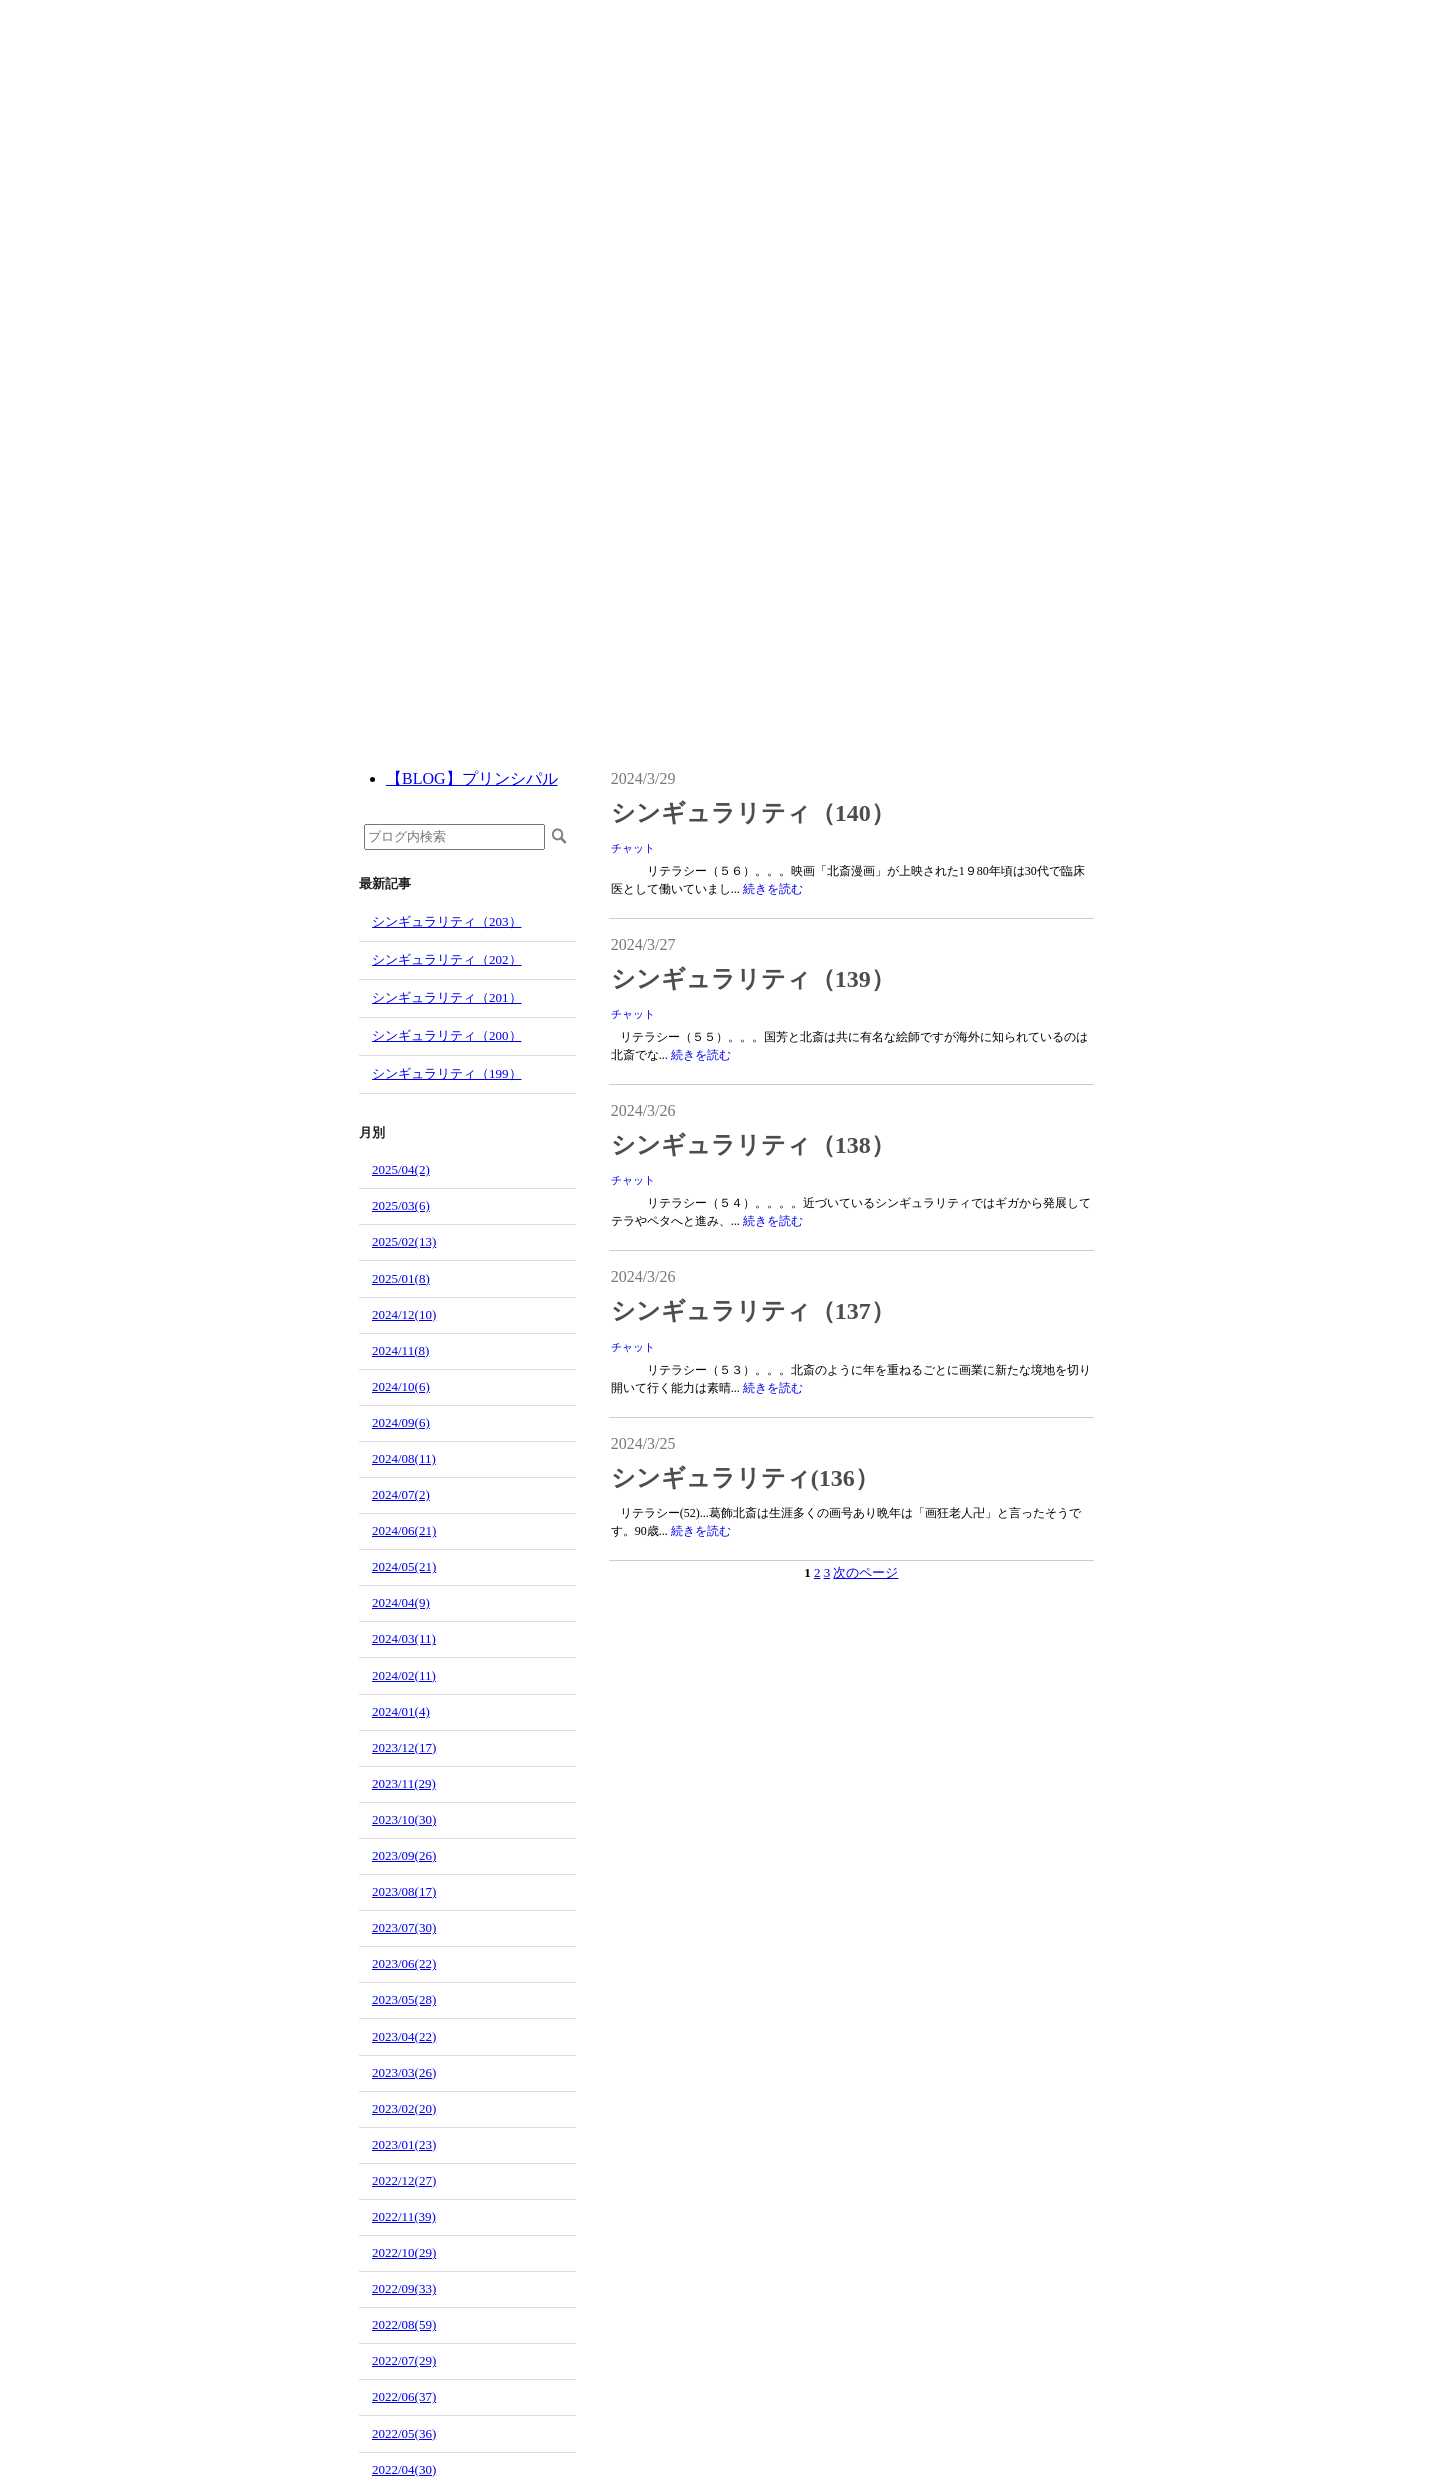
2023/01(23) (404, 2144)
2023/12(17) (404, 1747)
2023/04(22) (404, 2036)
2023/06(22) (404, 1963)
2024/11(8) (400, 1350)
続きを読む (773, 889)
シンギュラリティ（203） (447, 921)
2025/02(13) (404, 1241)
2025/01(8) (401, 1278)
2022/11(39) (404, 2216)
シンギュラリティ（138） (753, 1145)
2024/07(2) (401, 1494)
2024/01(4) (401, 1711)
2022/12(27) (404, 2180)
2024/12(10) (404, 1314)
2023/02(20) (404, 2108)
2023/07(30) (404, 1927)
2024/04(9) (401, 1602)
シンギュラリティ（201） (447, 997)
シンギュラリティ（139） (753, 979)
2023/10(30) (404, 1819)
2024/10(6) (401, 1386)
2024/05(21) (404, 1566)
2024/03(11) (404, 1638)
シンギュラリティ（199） (447, 1073)
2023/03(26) (404, 2072)
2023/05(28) (404, 1999)
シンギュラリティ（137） (753, 1311)
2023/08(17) (404, 1891)
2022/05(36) (404, 2433)
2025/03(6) (401, 1205)
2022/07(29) (404, 2360)
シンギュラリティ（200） (447, 1035)
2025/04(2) (401, 1169)
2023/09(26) (404, 1855)
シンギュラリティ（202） (447, 959)
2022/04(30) (404, 2469)
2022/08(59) (404, 2324)
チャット (633, 848)
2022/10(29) (404, 2252)
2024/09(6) (401, 1422)
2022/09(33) (404, 2288)
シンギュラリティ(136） (745, 1478)
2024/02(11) (404, 1675)
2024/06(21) (404, 1530)
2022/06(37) (404, 2396)
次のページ (865, 1572)
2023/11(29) (404, 1783)
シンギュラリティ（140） (753, 813)
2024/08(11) (404, 1458)
